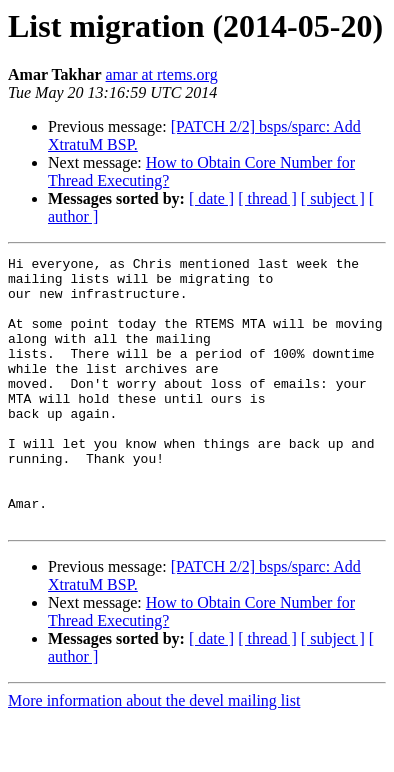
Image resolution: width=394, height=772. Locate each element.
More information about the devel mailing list (154, 754)
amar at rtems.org (162, 74)
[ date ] (211, 198)
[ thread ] (267, 198)
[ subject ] (333, 198)
